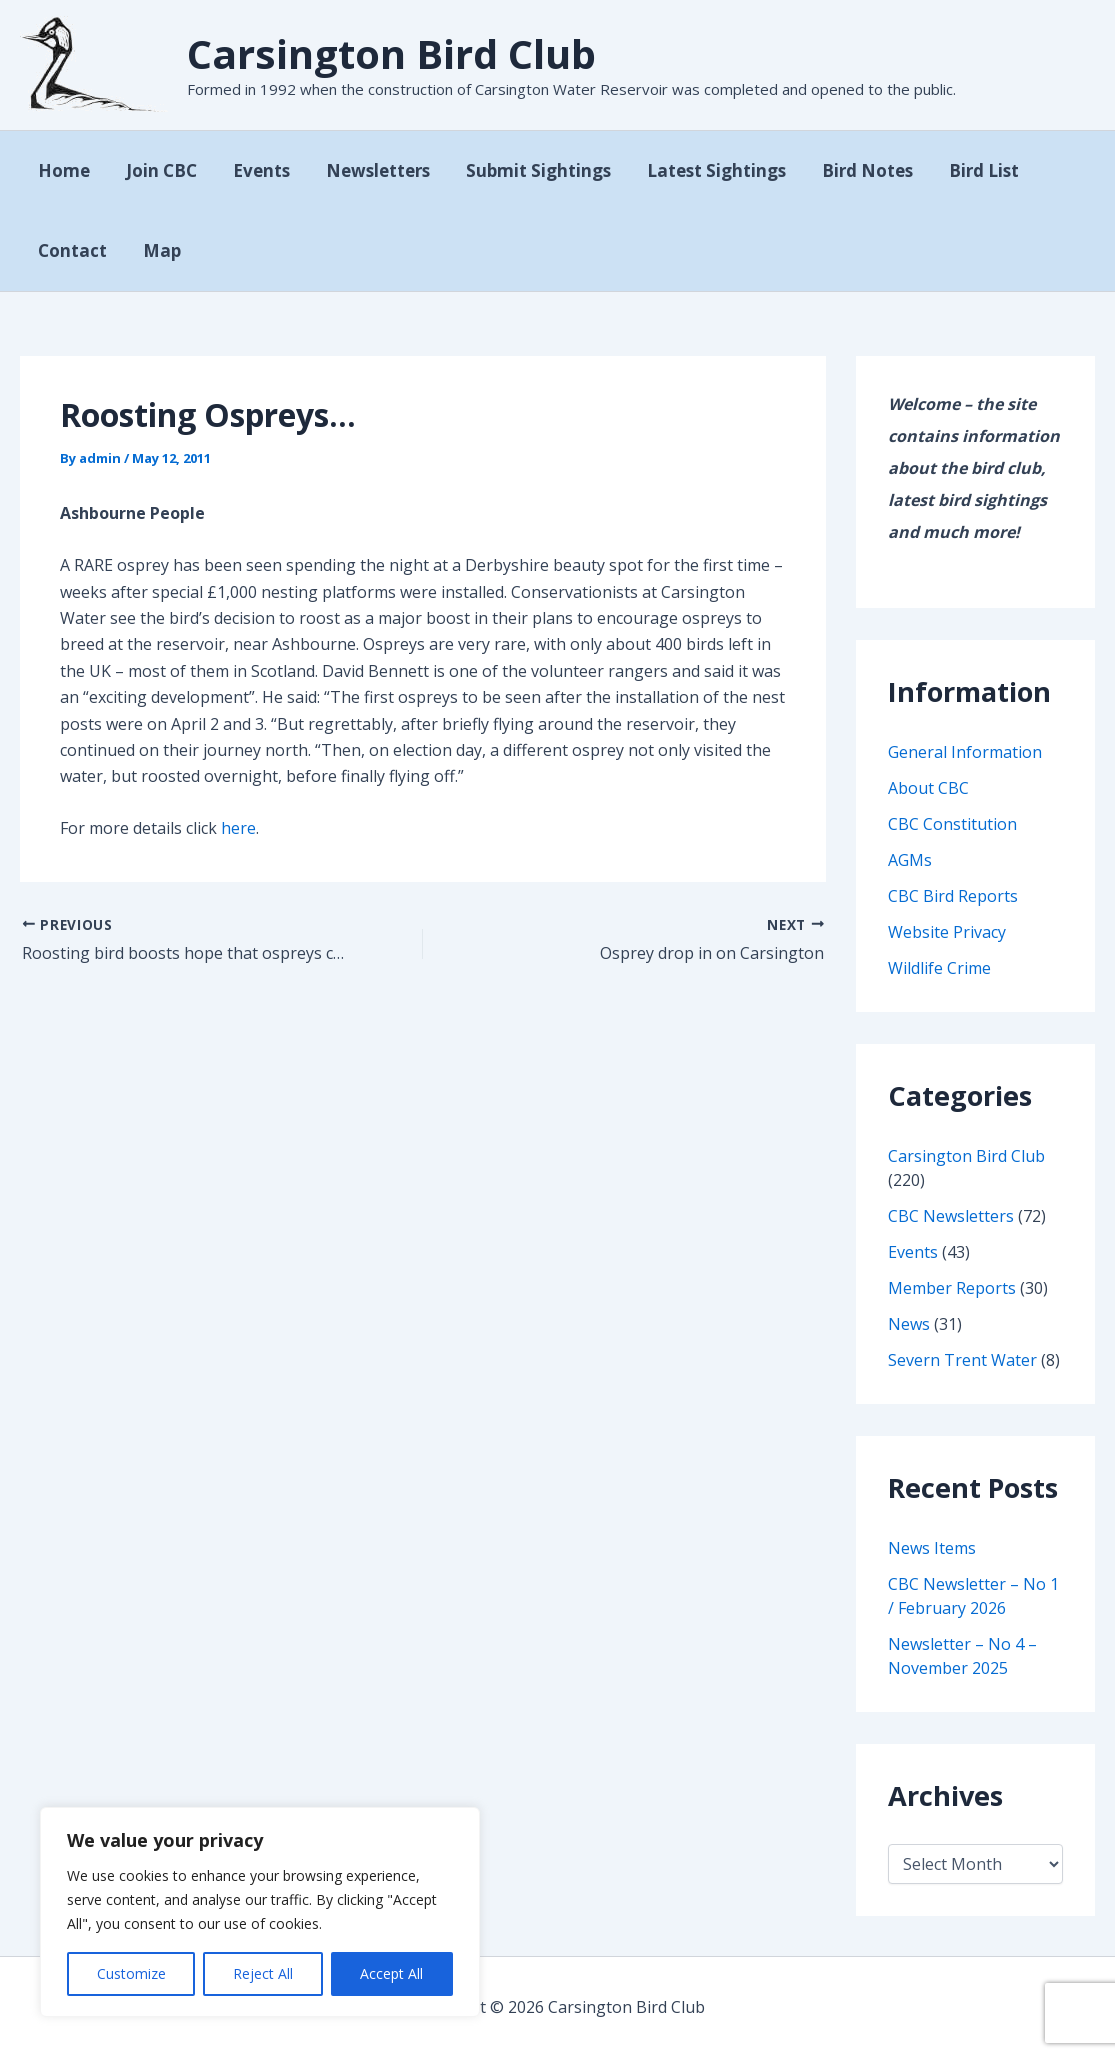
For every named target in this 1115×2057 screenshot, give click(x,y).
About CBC (928, 788)
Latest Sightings (705, 170)
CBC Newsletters (951, 1216)
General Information (965, 752)
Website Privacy (947, 932)
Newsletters (371, 170)
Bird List (969, 170)
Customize (131, 1973)
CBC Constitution (952, 824)
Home (63, 170)
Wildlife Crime (939, 968)
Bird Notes (854, 170)
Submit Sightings (529, 170)
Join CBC (158, 170)
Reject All (263, 1973)
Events (256, 170)
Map (159, 250)
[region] (260, 1912)
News (909, 1324)
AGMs (910, 860)
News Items (932, 1548)
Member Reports (952, 1288)
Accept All (391, 1973)
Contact (71, 250)
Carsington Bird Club (391, 53)
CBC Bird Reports (953, 896)
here (238, 828)
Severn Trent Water (962, 1360)
